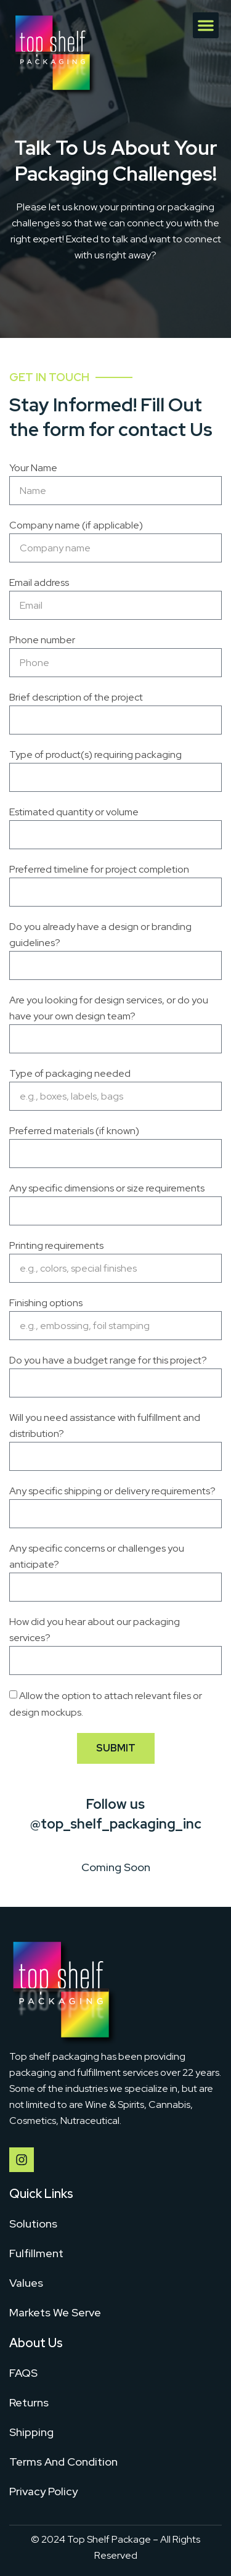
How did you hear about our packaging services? (94, 1629)
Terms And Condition (63, 2462)
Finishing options (46, 1302)
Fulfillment (36, 2253)
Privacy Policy (43, 2491)
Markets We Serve (55, 2312)
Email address (39, 582)
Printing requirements (56, 1245)
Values (26, 2283)
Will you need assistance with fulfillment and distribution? (104, 1425)
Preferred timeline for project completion (99, 869)
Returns (29, 2402)
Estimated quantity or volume (74, 811)
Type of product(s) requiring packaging (95, 754)
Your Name (33, 467)
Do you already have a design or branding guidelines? (100, 934)
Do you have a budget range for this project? (108, 1360)
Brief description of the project (76, 697)
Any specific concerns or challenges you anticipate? (96, 1556)
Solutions (33, 2223)
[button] (206, 25)
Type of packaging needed (70, 1073)
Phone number (42, 639)
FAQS (23, 2373)
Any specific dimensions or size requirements (107, 1188)
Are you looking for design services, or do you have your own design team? (108, 1008)
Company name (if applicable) (76, 525)
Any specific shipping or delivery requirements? (112, 1490)
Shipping (31, 2432)
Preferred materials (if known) (74, 1130)
